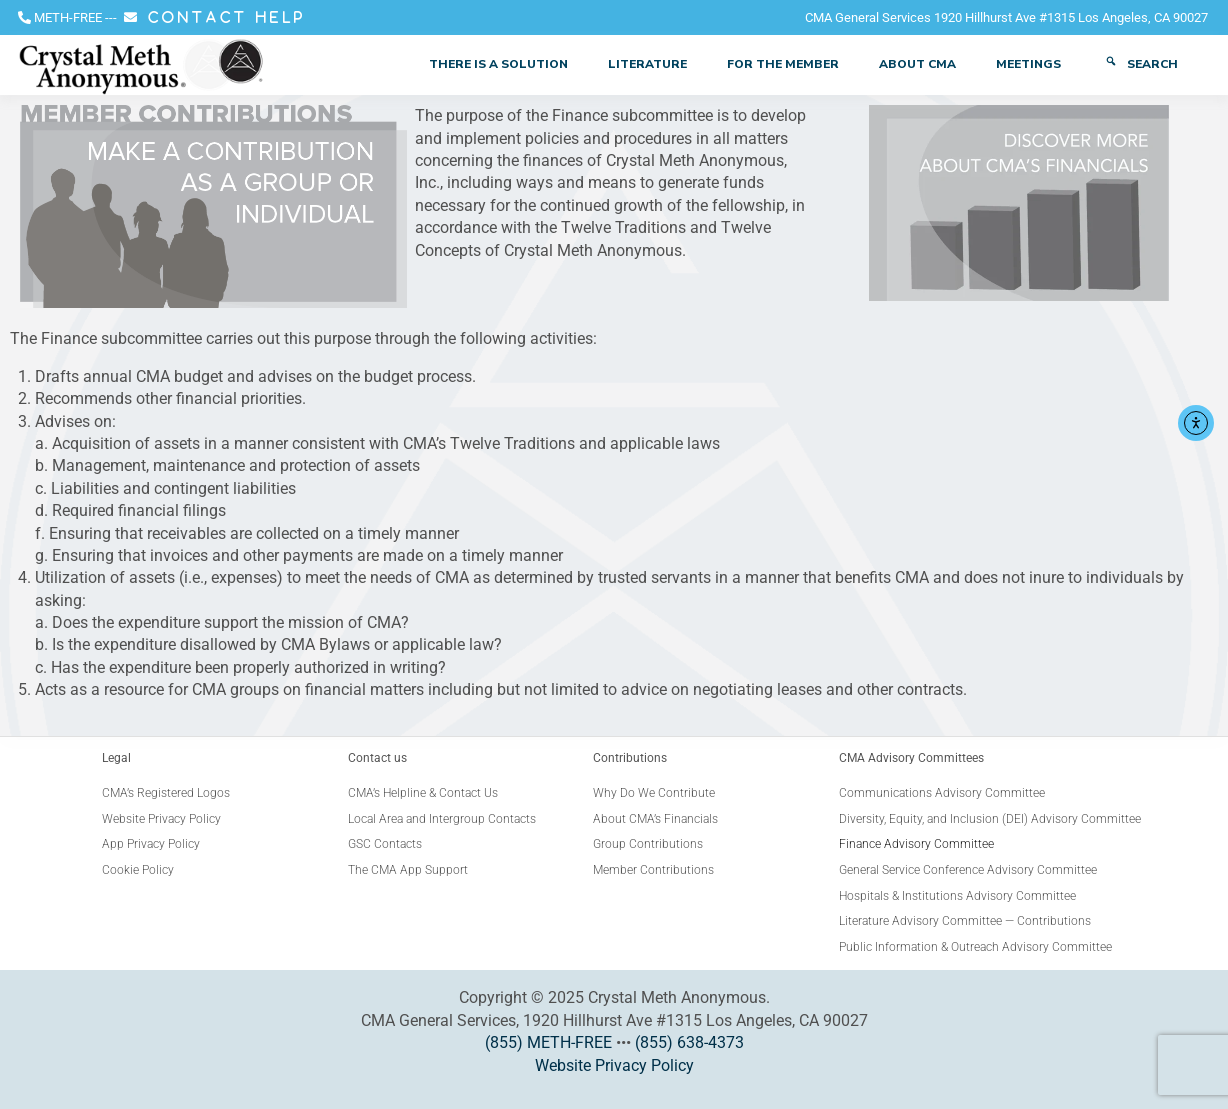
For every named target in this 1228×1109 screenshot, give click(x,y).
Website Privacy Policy (614, 1065)
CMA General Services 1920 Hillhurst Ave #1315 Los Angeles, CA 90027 (1006, 17)
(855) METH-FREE (548, 1042)
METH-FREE (68, 17)
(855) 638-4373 (689, 1042)
